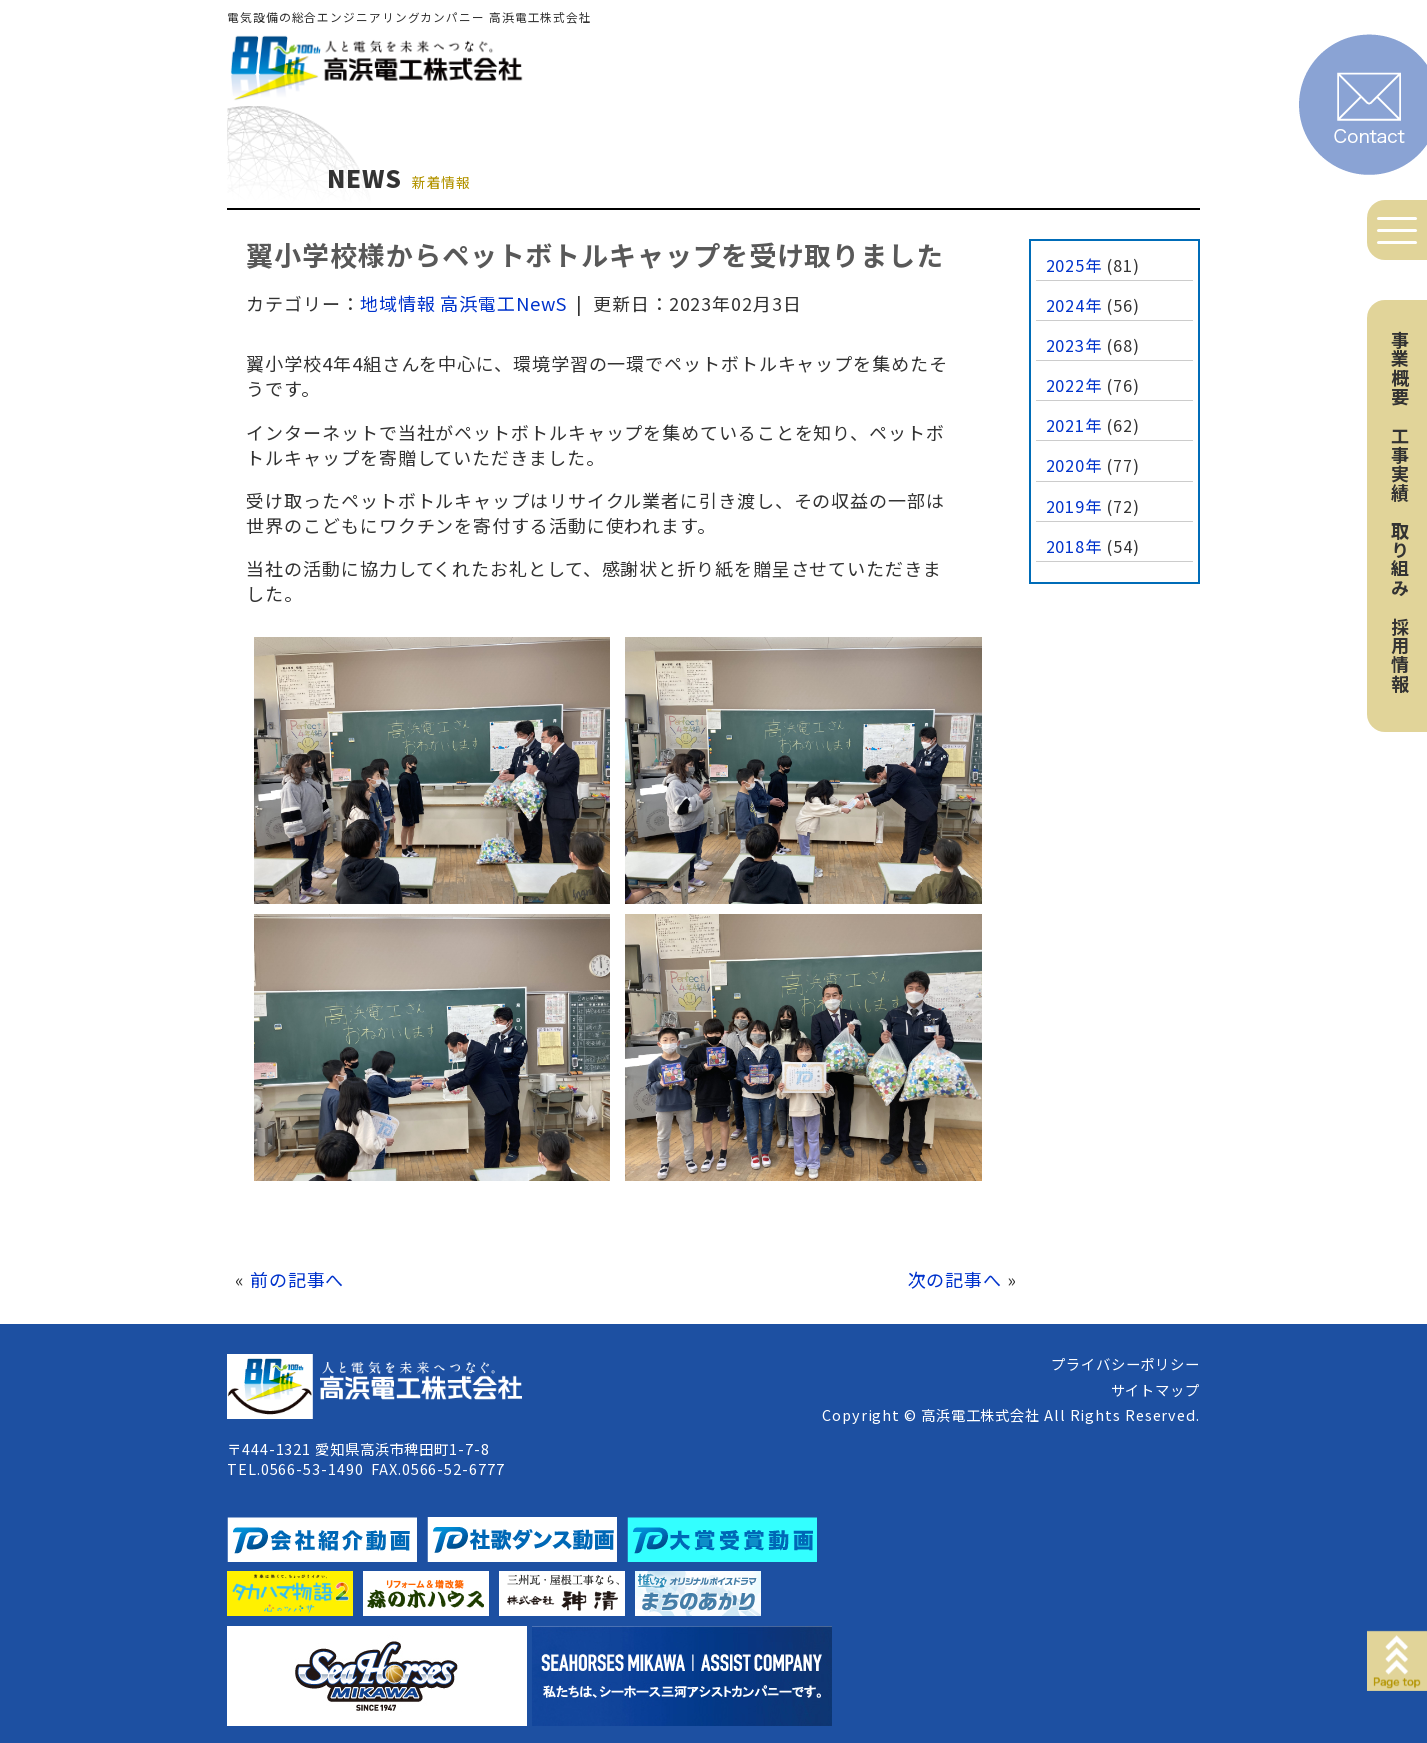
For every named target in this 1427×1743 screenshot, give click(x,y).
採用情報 (1400, 655)
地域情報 (398, 303)
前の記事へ (297, 1279)
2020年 (1074, 465)
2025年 (1074, 265)
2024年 (1074, 305)
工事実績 (1400, 464)
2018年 (1074, 546)
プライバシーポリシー (1125, 1363)
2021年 (1074, 425)
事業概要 (1400, 368)
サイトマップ (1155, 1389)
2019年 (1074, 506)
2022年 (1074, 385)
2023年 (1074, 345)
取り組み (1400, 559)
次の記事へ (955, 1279)
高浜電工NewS (503, 303)
